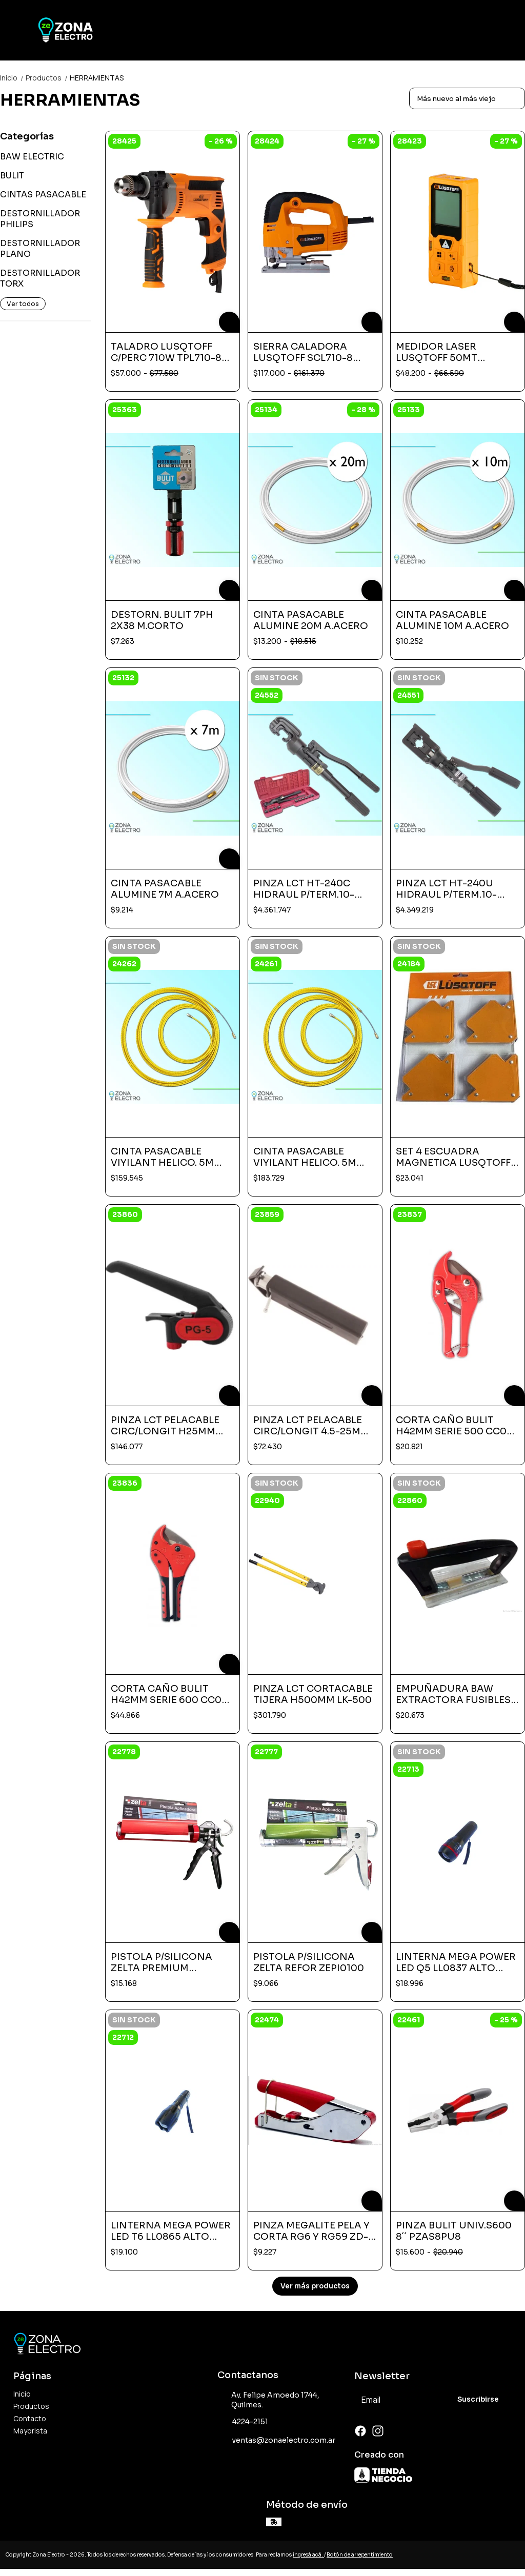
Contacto (29, 2418)
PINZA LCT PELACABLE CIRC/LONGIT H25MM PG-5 (165, 1425)
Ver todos (23, 304)
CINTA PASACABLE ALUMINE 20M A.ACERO (310, 620)
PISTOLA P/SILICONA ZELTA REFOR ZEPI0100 (308, 1962)
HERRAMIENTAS (97, 78)
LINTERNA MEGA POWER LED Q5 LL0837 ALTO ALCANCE (456, 1962)
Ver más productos (315, 2286)
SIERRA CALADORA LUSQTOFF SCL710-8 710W (303, 352)
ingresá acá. (308, 2554)
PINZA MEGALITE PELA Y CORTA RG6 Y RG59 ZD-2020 (311, 2231)
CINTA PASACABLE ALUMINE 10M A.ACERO (452, 620)
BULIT (12, 175)
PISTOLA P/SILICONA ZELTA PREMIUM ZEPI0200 (161, 1962)
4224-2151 (242, 2422)
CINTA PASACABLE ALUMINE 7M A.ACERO (165, 889)
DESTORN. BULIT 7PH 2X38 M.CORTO (162, 620)
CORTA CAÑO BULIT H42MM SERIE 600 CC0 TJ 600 (166, 1694)
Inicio (13, 78)
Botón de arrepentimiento (360, 2554)
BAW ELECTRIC (32, 156)
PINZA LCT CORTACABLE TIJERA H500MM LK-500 (313, 1694)
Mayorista (30, 2431)
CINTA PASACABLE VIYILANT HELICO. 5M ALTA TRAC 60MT (304, 1157)
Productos (48, 78)
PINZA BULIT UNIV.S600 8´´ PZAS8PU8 (454, 2231)
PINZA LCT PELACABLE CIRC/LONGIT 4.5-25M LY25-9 (307, 1425)
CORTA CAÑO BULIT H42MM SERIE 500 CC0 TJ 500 (451, 1425)
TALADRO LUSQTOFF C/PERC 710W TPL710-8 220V (166, 352)
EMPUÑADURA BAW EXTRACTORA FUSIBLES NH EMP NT (453, 1694)
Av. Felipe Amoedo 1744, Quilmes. (268, 2399)
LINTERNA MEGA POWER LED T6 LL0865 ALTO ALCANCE (171, 2231)
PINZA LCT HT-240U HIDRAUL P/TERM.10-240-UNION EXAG (446, 889)
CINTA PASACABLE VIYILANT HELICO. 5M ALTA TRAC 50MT (162, 1157)
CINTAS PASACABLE (43, 194)
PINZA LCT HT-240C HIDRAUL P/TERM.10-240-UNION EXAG (303, 889)
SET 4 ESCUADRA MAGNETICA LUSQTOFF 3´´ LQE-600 (457, 1157)
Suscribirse (478, 2399)
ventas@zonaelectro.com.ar (276, 2441)
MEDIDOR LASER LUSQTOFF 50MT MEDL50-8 (436, 352)
